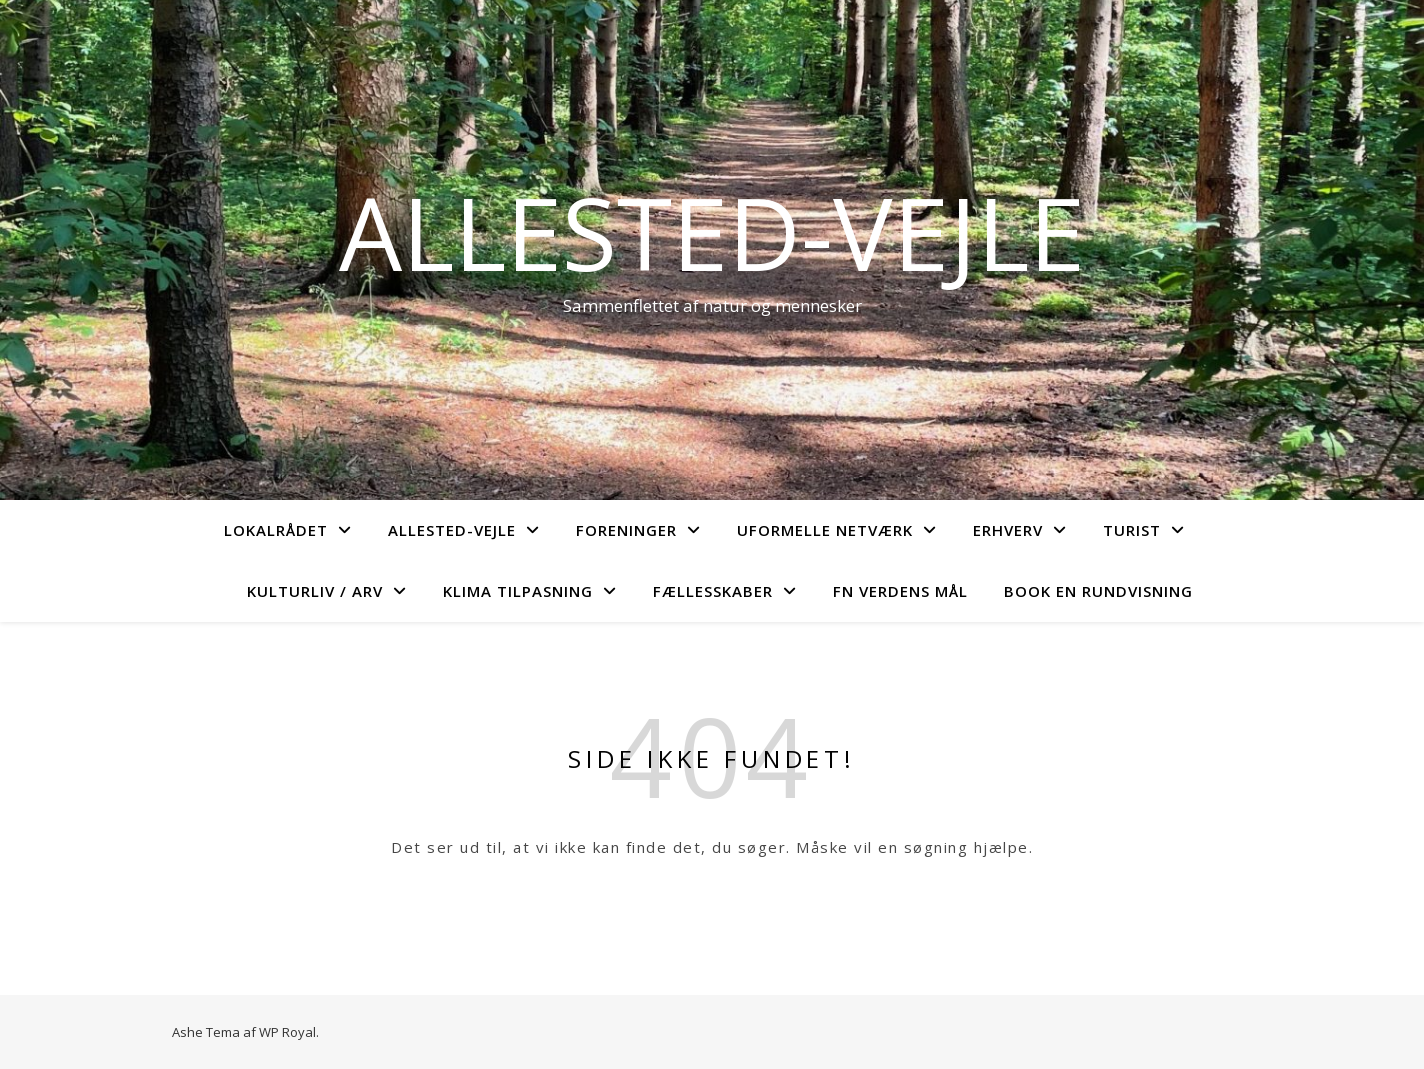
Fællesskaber (713, 591)
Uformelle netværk (825, 530)
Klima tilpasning (518, 591)
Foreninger (626, 530)
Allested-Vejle (712, 232)
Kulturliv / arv (315, 591)
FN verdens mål (900, 591)
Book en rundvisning (1098, 591)
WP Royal (287, 1032)
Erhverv (1008, 530)
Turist (1132, 530)
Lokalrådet (276, 530)
